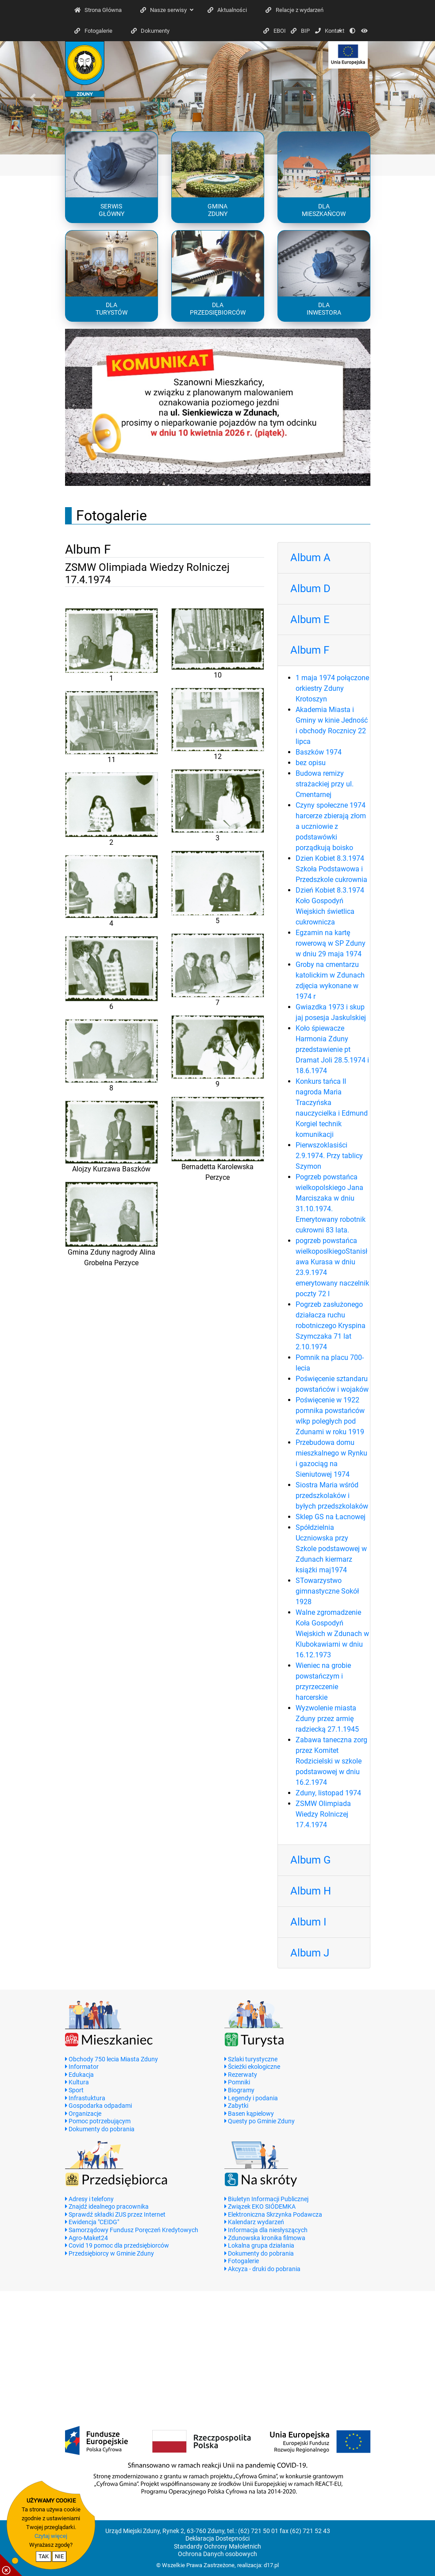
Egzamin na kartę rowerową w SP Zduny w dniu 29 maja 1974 (331, 943)
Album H (310, 1891)
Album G (310, 1860)
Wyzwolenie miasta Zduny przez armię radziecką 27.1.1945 (327, 1718)
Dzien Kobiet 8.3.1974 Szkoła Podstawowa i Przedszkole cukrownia (331, 869)
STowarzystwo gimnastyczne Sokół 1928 (327, 1591)
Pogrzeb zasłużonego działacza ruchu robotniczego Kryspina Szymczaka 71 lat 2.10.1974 (331, 1325)
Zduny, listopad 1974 (328, 1793)
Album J (309, 1953)
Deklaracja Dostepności (217, 2538)
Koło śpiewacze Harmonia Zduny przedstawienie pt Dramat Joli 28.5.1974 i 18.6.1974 (332, 1049)
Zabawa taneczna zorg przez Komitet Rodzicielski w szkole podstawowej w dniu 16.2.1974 (331, 1761)
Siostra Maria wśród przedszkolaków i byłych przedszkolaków (332, 1495)
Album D (310, 588)
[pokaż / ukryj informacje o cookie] (11, 2565)
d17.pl (271, 2565)
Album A (310, 557)
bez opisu (311, 763)
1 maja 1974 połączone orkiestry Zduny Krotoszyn (332, 688)
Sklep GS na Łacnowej (331, 1517)
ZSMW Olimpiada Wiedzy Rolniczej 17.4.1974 (323, 1814)
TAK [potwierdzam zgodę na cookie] (43, 2556)
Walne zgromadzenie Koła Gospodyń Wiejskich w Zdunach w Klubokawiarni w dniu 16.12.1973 (332, 1633)
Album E (310, 619)
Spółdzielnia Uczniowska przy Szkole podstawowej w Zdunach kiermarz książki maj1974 (331, 1548)
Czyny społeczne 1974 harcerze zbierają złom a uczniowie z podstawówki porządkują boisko (331, 826)
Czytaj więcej (51, 2536)
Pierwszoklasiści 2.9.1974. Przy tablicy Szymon (329, 1156)
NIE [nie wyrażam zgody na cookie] (59, 2556)
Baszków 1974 (319, 752)
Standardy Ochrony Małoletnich (217, 2546)
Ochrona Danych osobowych (217, 2554)
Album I (308, 1922)
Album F (309, 650)
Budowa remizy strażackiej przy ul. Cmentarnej (325, 784)
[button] (32, 97)
